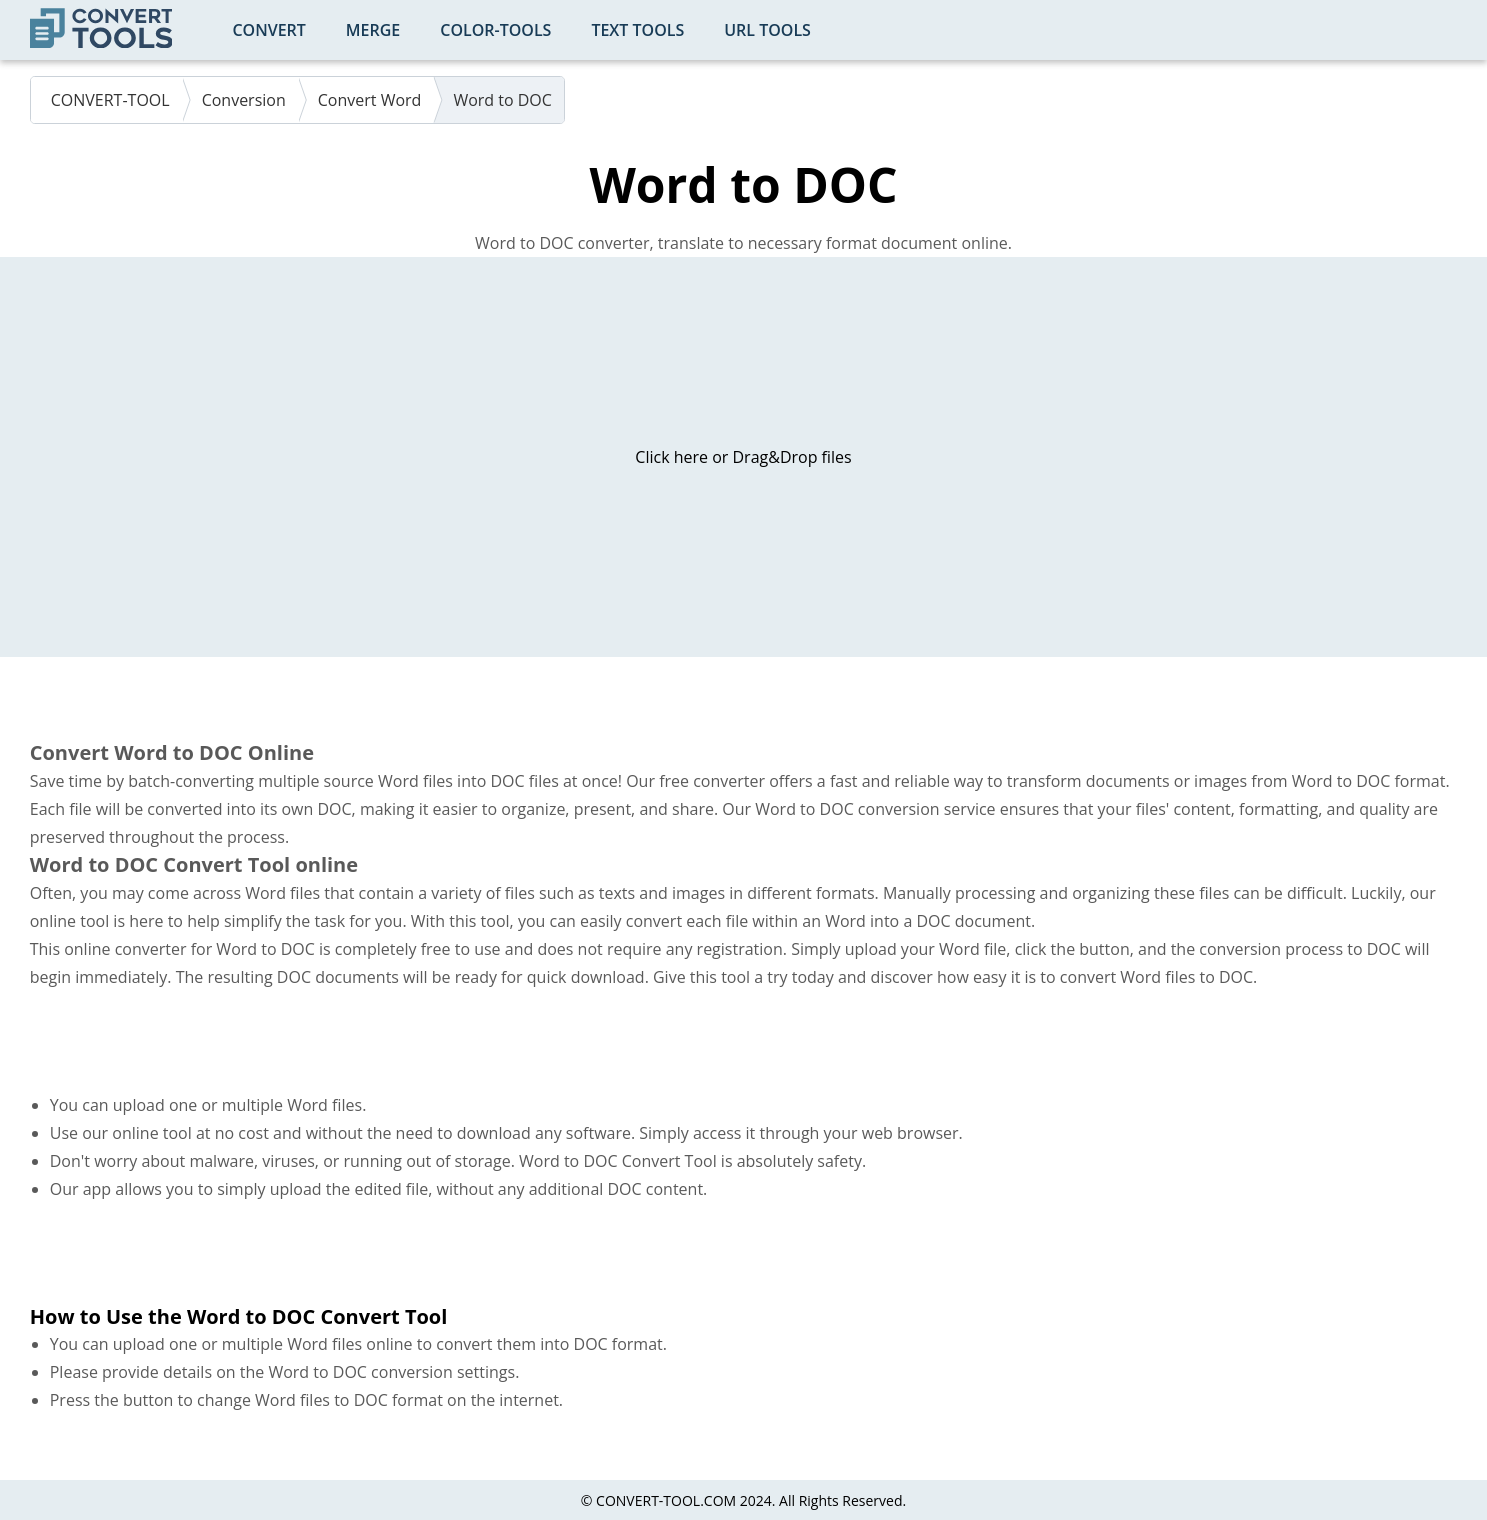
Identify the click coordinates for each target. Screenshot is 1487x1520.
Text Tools (637, 30)
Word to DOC (502, 100)
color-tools (495, 30)
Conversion (244, 100)
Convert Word (370, 100)
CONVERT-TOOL (110, 100)
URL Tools (767, 30)
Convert (268, 30)
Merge (373, 30)
